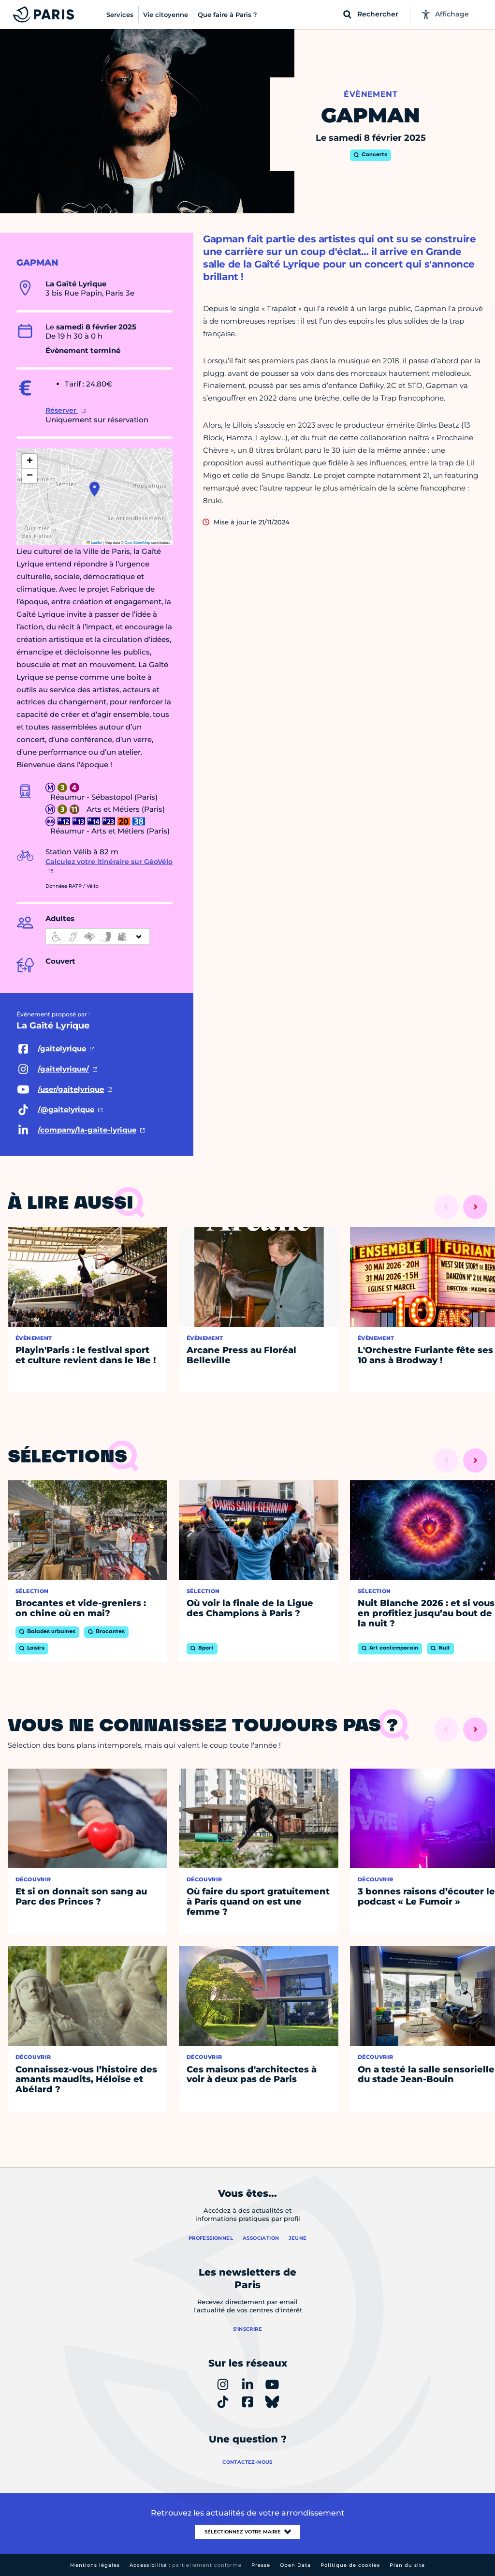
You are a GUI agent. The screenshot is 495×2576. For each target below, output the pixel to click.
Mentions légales (95, 2565)
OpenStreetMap (137, 542)
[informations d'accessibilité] (97, 936)
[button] (94, 489)
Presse (260, 2565)
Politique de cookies (350, 2565)
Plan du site (407, 2565)
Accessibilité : (186, 2565)
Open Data (295, 2565)
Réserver (61, 410)
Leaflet (94, 542)
